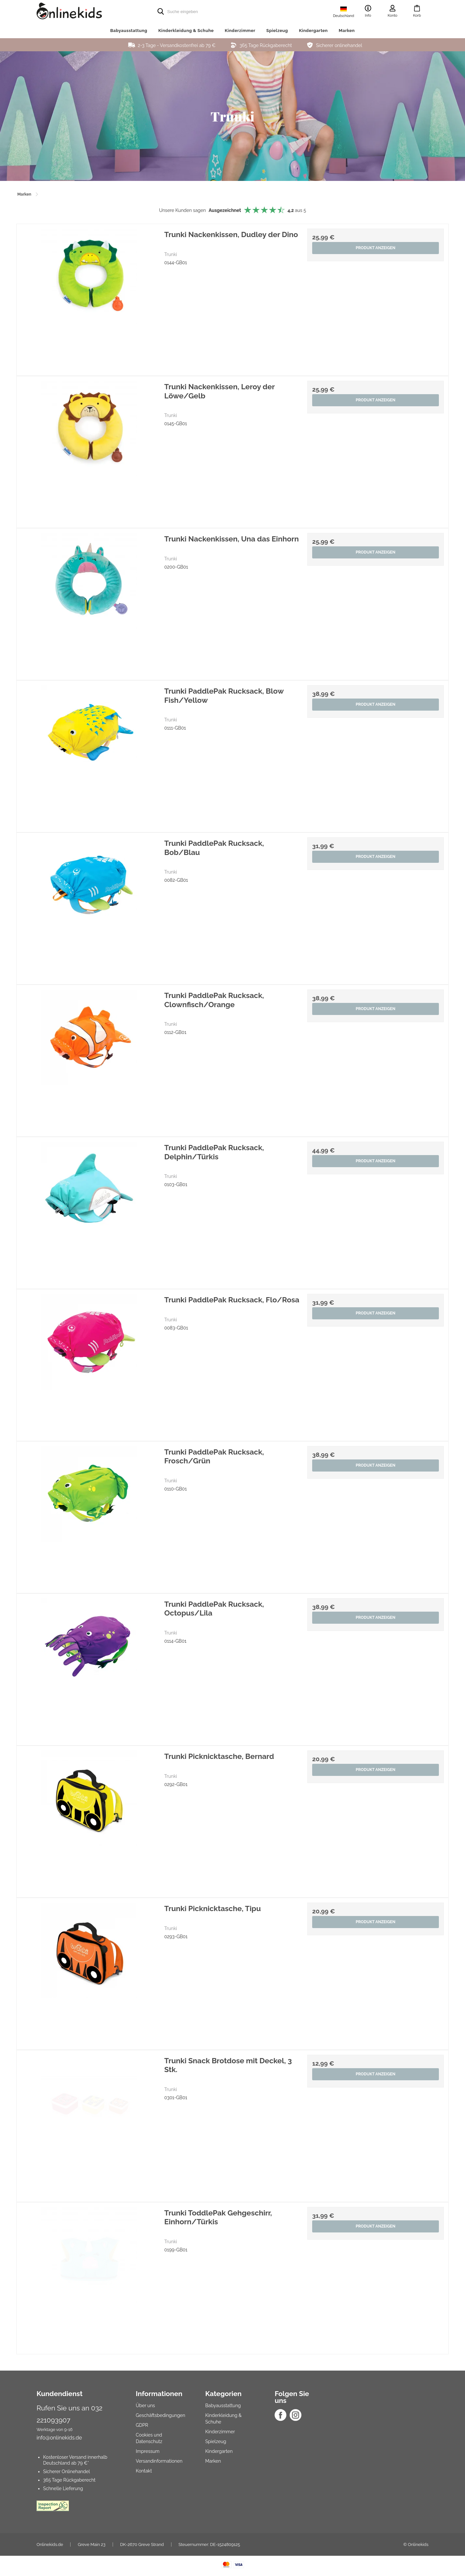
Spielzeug (277, 30)
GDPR (142, 2425)
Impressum (148, 2451)
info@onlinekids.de (59, 2438)
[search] (232, 11)
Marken (347, 30)
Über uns (145, 2405)
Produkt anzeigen (375, 248)
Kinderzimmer (240, 30)
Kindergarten (313, 30)
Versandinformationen (159, 2461)
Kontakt (144, 2470)
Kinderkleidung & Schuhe (186, 30)
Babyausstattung (129, 30)
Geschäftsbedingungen (160, 2415)
